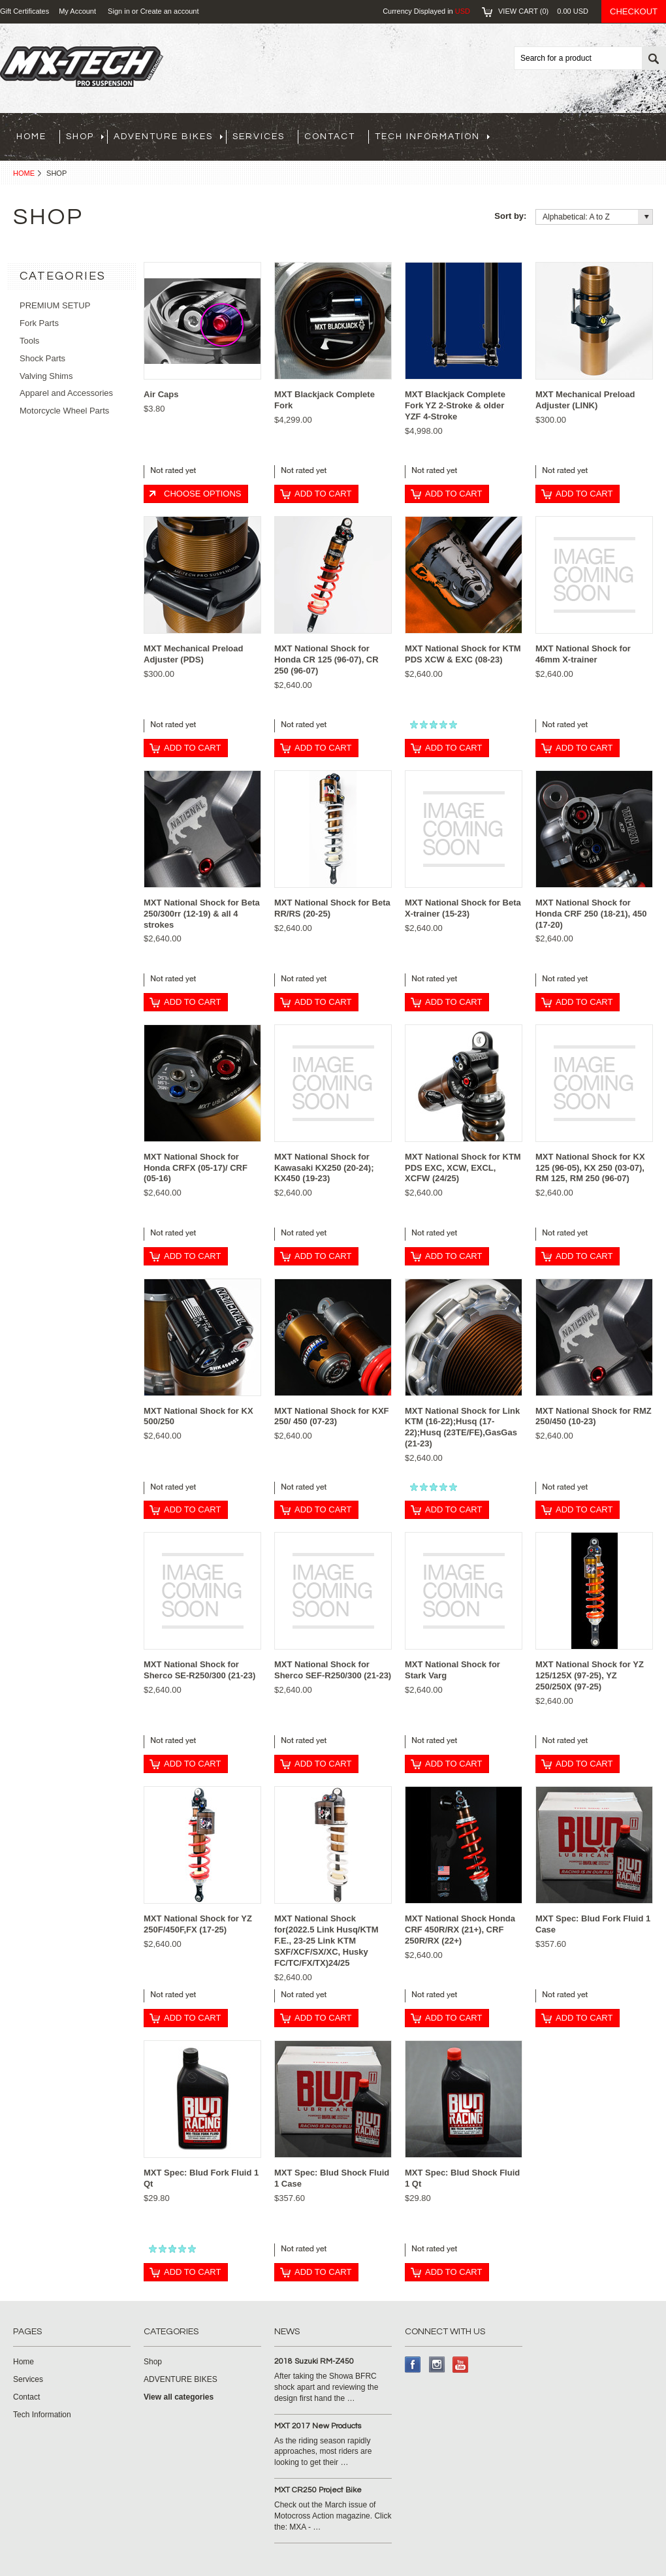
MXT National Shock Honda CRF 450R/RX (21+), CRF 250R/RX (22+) (460, 1930)
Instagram (437, 2364)
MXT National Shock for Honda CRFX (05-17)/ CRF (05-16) (195, 1168)
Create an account (169, 11)
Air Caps (161, 394)
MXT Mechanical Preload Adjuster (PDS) (193, 654)
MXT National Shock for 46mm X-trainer (583, 654)
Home (24, 173)
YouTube (460, 2364)
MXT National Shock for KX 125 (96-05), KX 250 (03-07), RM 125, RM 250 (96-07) (590, 1168)
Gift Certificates (24, 11)
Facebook (413, 2364)
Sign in (119, 11)
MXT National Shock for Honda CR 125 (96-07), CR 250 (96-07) (326, 660)
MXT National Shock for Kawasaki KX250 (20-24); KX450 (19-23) (323, 1168)
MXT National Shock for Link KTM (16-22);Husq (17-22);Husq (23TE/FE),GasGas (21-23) (462, 1427)
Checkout (634, 11)
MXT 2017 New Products (317, 2426)
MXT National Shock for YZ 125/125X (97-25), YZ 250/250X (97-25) (589, 1675)
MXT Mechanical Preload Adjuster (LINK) (585, 399)
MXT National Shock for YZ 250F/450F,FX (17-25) (198, 1924)
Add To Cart (322, 493)
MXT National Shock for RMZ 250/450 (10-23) (593, 1416)
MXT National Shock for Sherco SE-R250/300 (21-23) (199, 1669)
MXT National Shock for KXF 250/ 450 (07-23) (331, 1416)
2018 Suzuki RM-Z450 (314, 2361)
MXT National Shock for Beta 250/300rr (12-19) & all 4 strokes (202, 914)
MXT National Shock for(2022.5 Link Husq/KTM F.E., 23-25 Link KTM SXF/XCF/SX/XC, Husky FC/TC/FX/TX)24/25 (326, 1941)
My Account (77, 11)
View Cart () (543, 11)
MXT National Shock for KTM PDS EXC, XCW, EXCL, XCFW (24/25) (463, 1168)
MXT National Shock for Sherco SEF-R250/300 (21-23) (332, 1669)
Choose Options (202, 493)
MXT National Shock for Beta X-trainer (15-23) (463, 908)
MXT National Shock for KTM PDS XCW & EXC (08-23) (463, 654)
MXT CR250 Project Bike (318, 2490)
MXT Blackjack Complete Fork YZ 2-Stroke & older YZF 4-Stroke (455, 405)
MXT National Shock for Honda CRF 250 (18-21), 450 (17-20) (591, 914)
